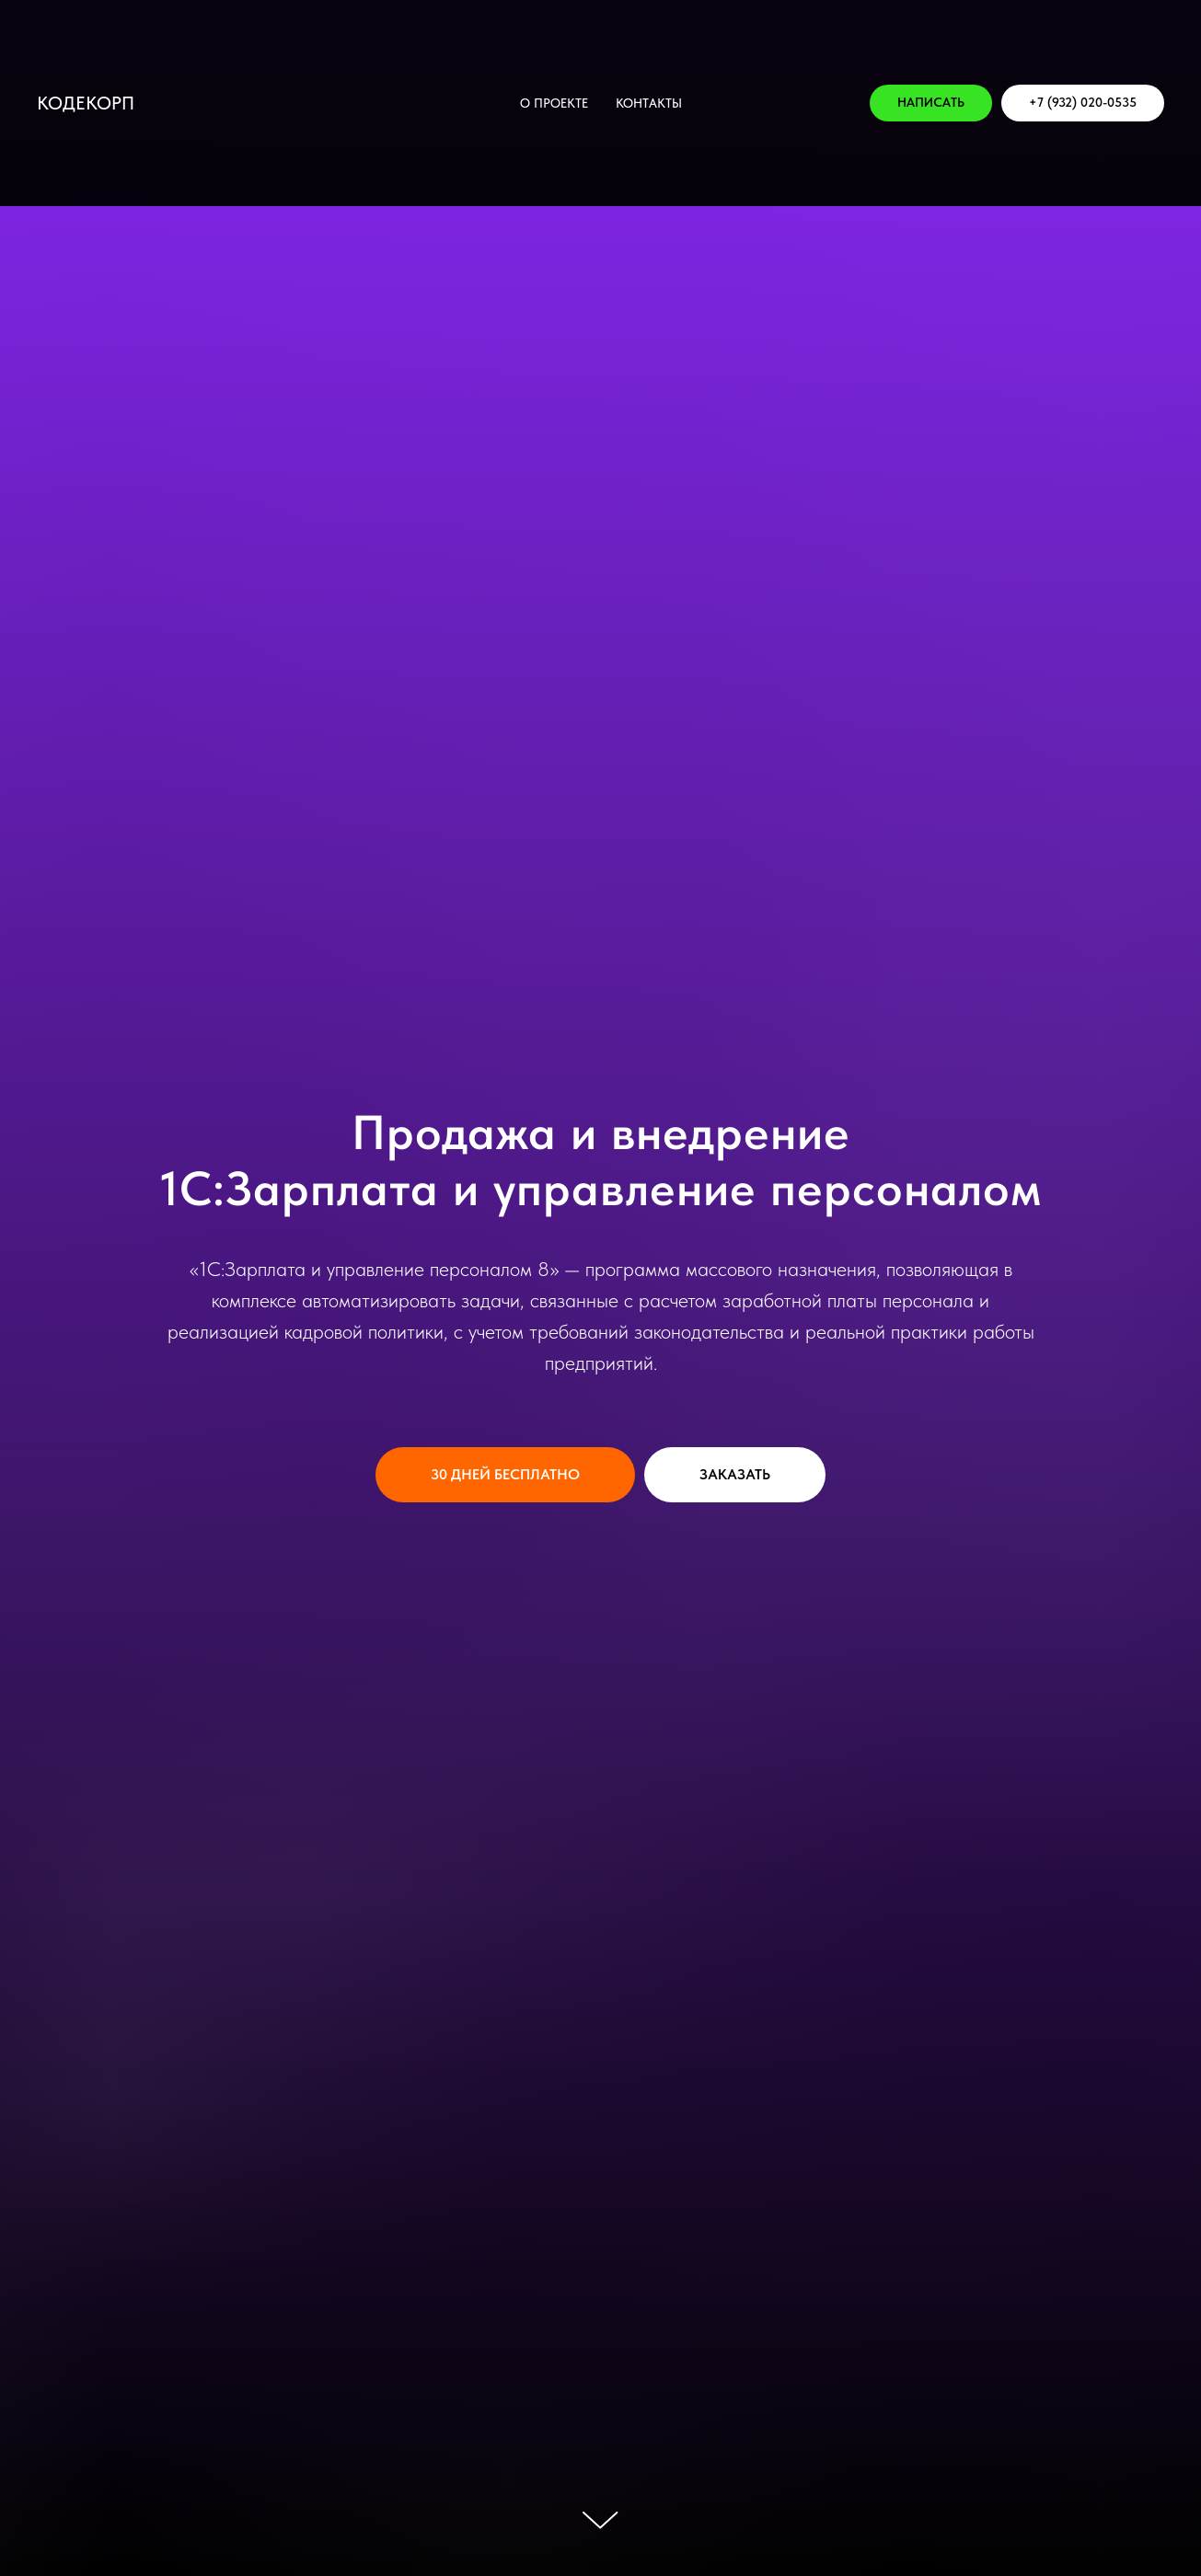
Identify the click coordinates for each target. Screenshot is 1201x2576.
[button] (931, 103)
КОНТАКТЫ (649, 103)
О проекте (554, 103)
